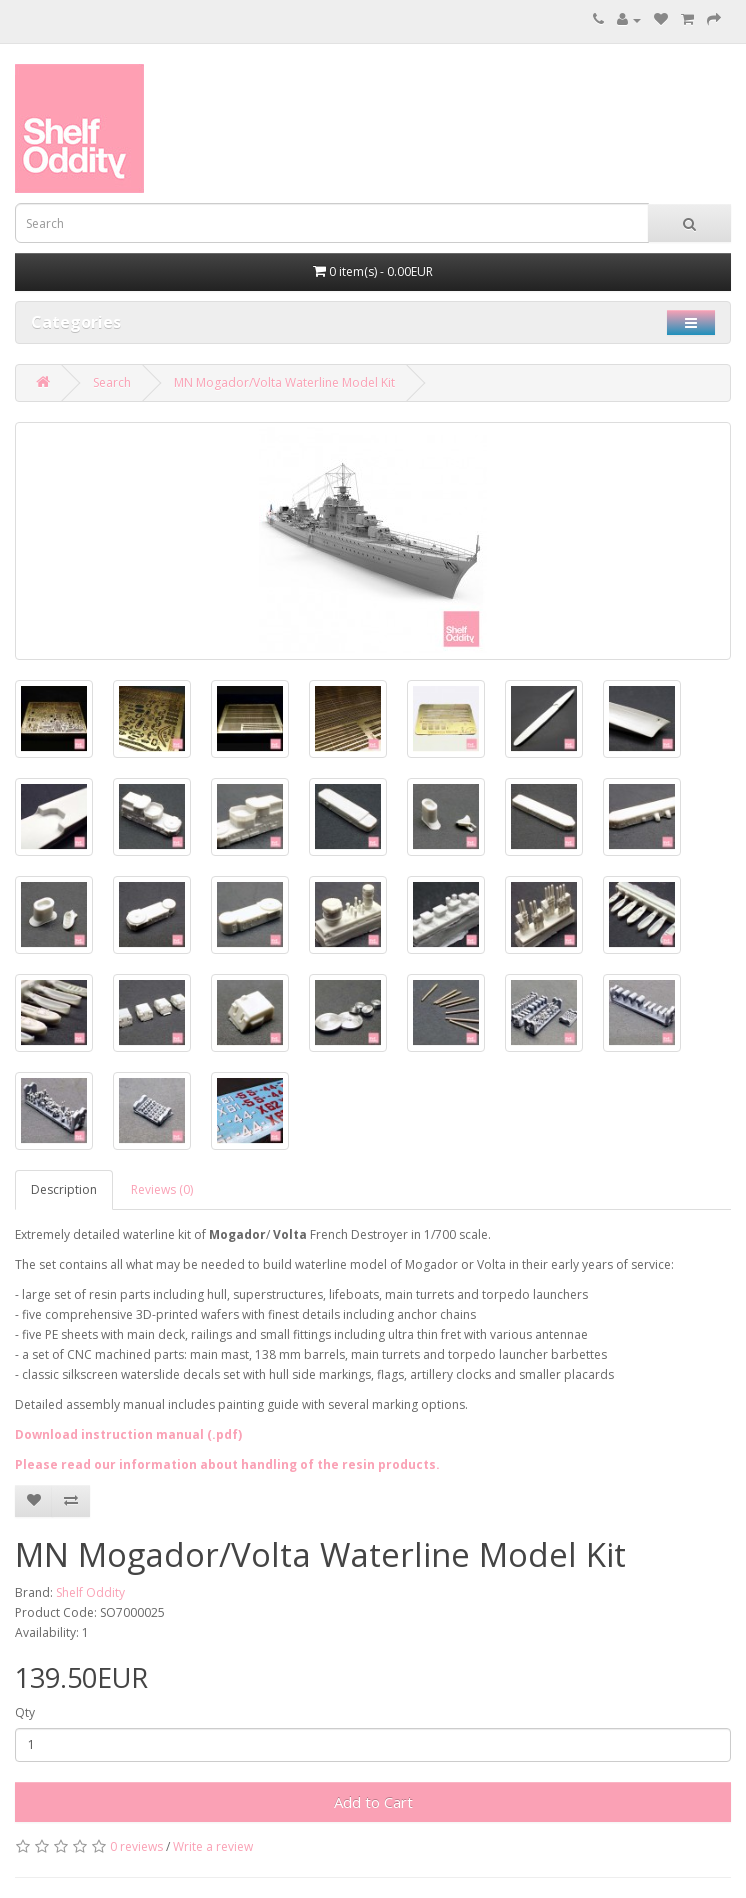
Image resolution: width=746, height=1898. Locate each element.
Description (64, 1189)
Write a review (213, 1846)
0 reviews (136, 1846)
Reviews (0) (162, 1189)
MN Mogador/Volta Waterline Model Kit (284, 382)
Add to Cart (373, 1802)
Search (112, 382)
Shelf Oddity (90, 1592)
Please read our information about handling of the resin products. (227, 1464)
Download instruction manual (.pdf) (128, 1434)
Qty (25, 1712)
